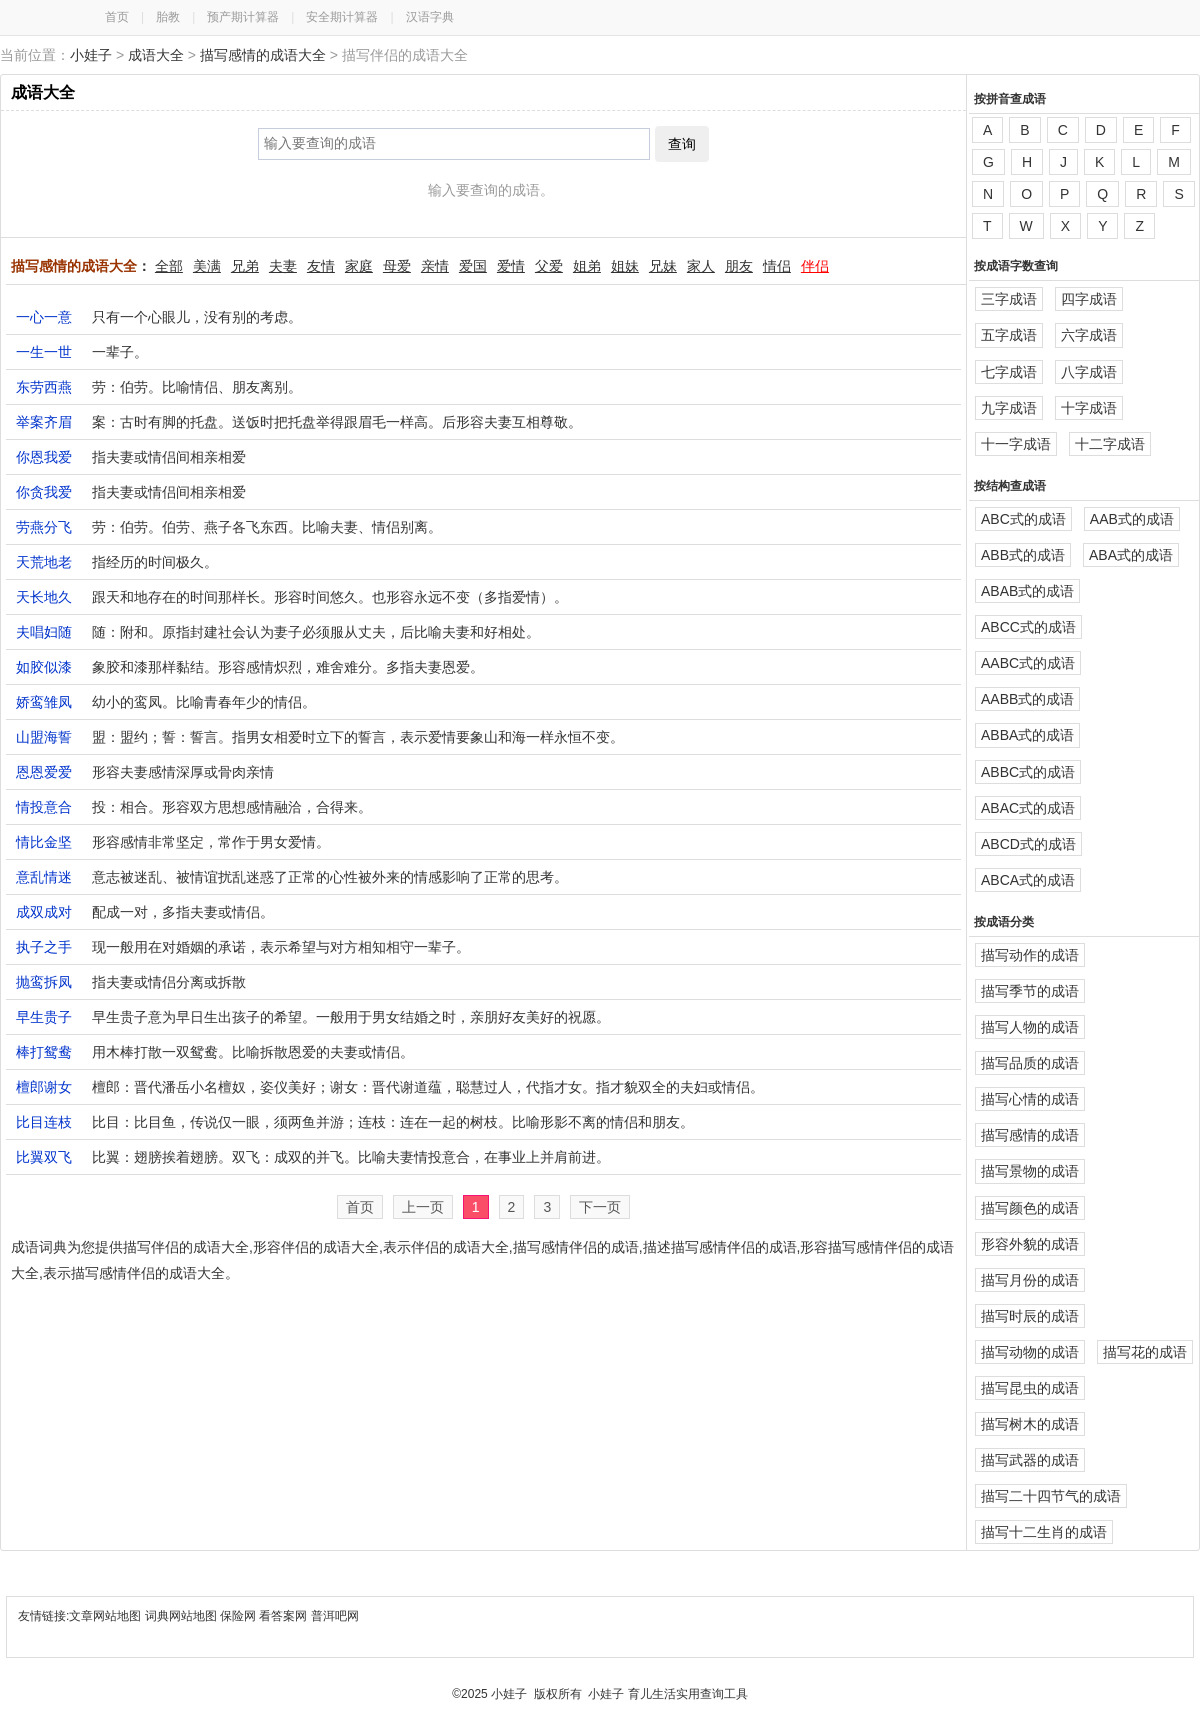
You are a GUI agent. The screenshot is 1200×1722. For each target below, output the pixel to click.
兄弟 (245, 266)
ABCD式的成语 (1028, 844)
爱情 (511, 266)
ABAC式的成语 (1028, 808)
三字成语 (1009, 299)
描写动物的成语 (1030, 1352)
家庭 (359, 266)
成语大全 (156, 55)
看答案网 (283, 1616)
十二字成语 (1110, 444)
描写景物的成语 (1030, 1171)
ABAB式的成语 (1027, 591)
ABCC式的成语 (1028, 627)
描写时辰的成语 (1030, 1316)
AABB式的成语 (1027, 699)
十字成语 (1089, 408)
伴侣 (815, 266)
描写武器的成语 (1030, 1460)
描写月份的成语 (1030, 1280)
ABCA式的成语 (1028, 880)
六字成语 (1089, 335)
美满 (207, 266)
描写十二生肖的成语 (1044, 1532)
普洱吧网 (335, 1616)
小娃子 (91, 55)
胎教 (168, 17)
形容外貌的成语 (1030, 1244)
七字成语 (1009, 372)
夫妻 (283, 266)
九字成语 (1009, 408)
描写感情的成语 (1030, 1135)
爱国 (473, 266)
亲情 (435, 266)
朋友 (739, 266)
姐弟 (587, 266)
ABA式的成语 (1131, 555)
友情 (321, 266)
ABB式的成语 (1023, 555)
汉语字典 (430, 17)
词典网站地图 (182, 1616)
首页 (117, 17)
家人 (701, 266)
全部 (169, 266)
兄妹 (663, 266)
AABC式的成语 (1028, 663)
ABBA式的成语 (1027, 735)
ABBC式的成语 (1028, 772)
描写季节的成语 (1030, 991)
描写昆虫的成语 (1030, 1388)
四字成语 (1089, 299)
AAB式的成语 (1132, 519)
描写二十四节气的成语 (1051, 1496)
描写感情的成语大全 (263, 55)
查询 (682, 144)
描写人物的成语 (1030, 1027)
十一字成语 (1016, 444)
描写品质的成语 (1030, 1063)
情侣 (777, 266)
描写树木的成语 (1030, 1424)
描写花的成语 (1145, 1352)
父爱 (549, 266)
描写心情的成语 (1030, 1099)
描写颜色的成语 (1030, 1208)
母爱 (397, 266)
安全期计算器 (342, 17)
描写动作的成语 (1030, 955)
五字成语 (1009, 335)
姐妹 (625, 266)
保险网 (238, 1616)
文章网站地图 (106, 1616)
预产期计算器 (243, 17)
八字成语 (1089, 372)
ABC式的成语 (1023, 519)
